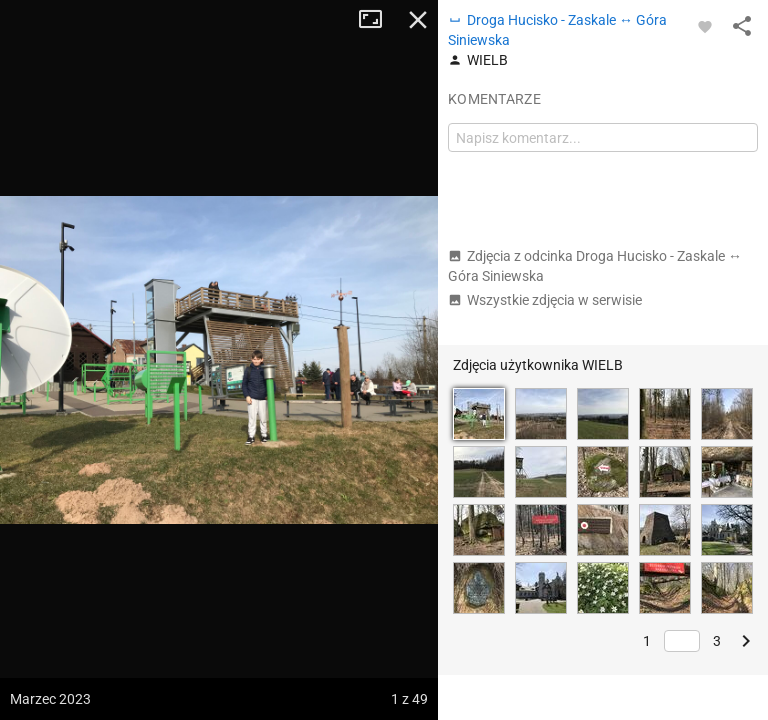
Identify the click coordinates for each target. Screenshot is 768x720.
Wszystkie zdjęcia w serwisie (545, 300)
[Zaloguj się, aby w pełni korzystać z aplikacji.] (705, 26)
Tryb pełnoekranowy (378, 20)
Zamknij (418, 20)
